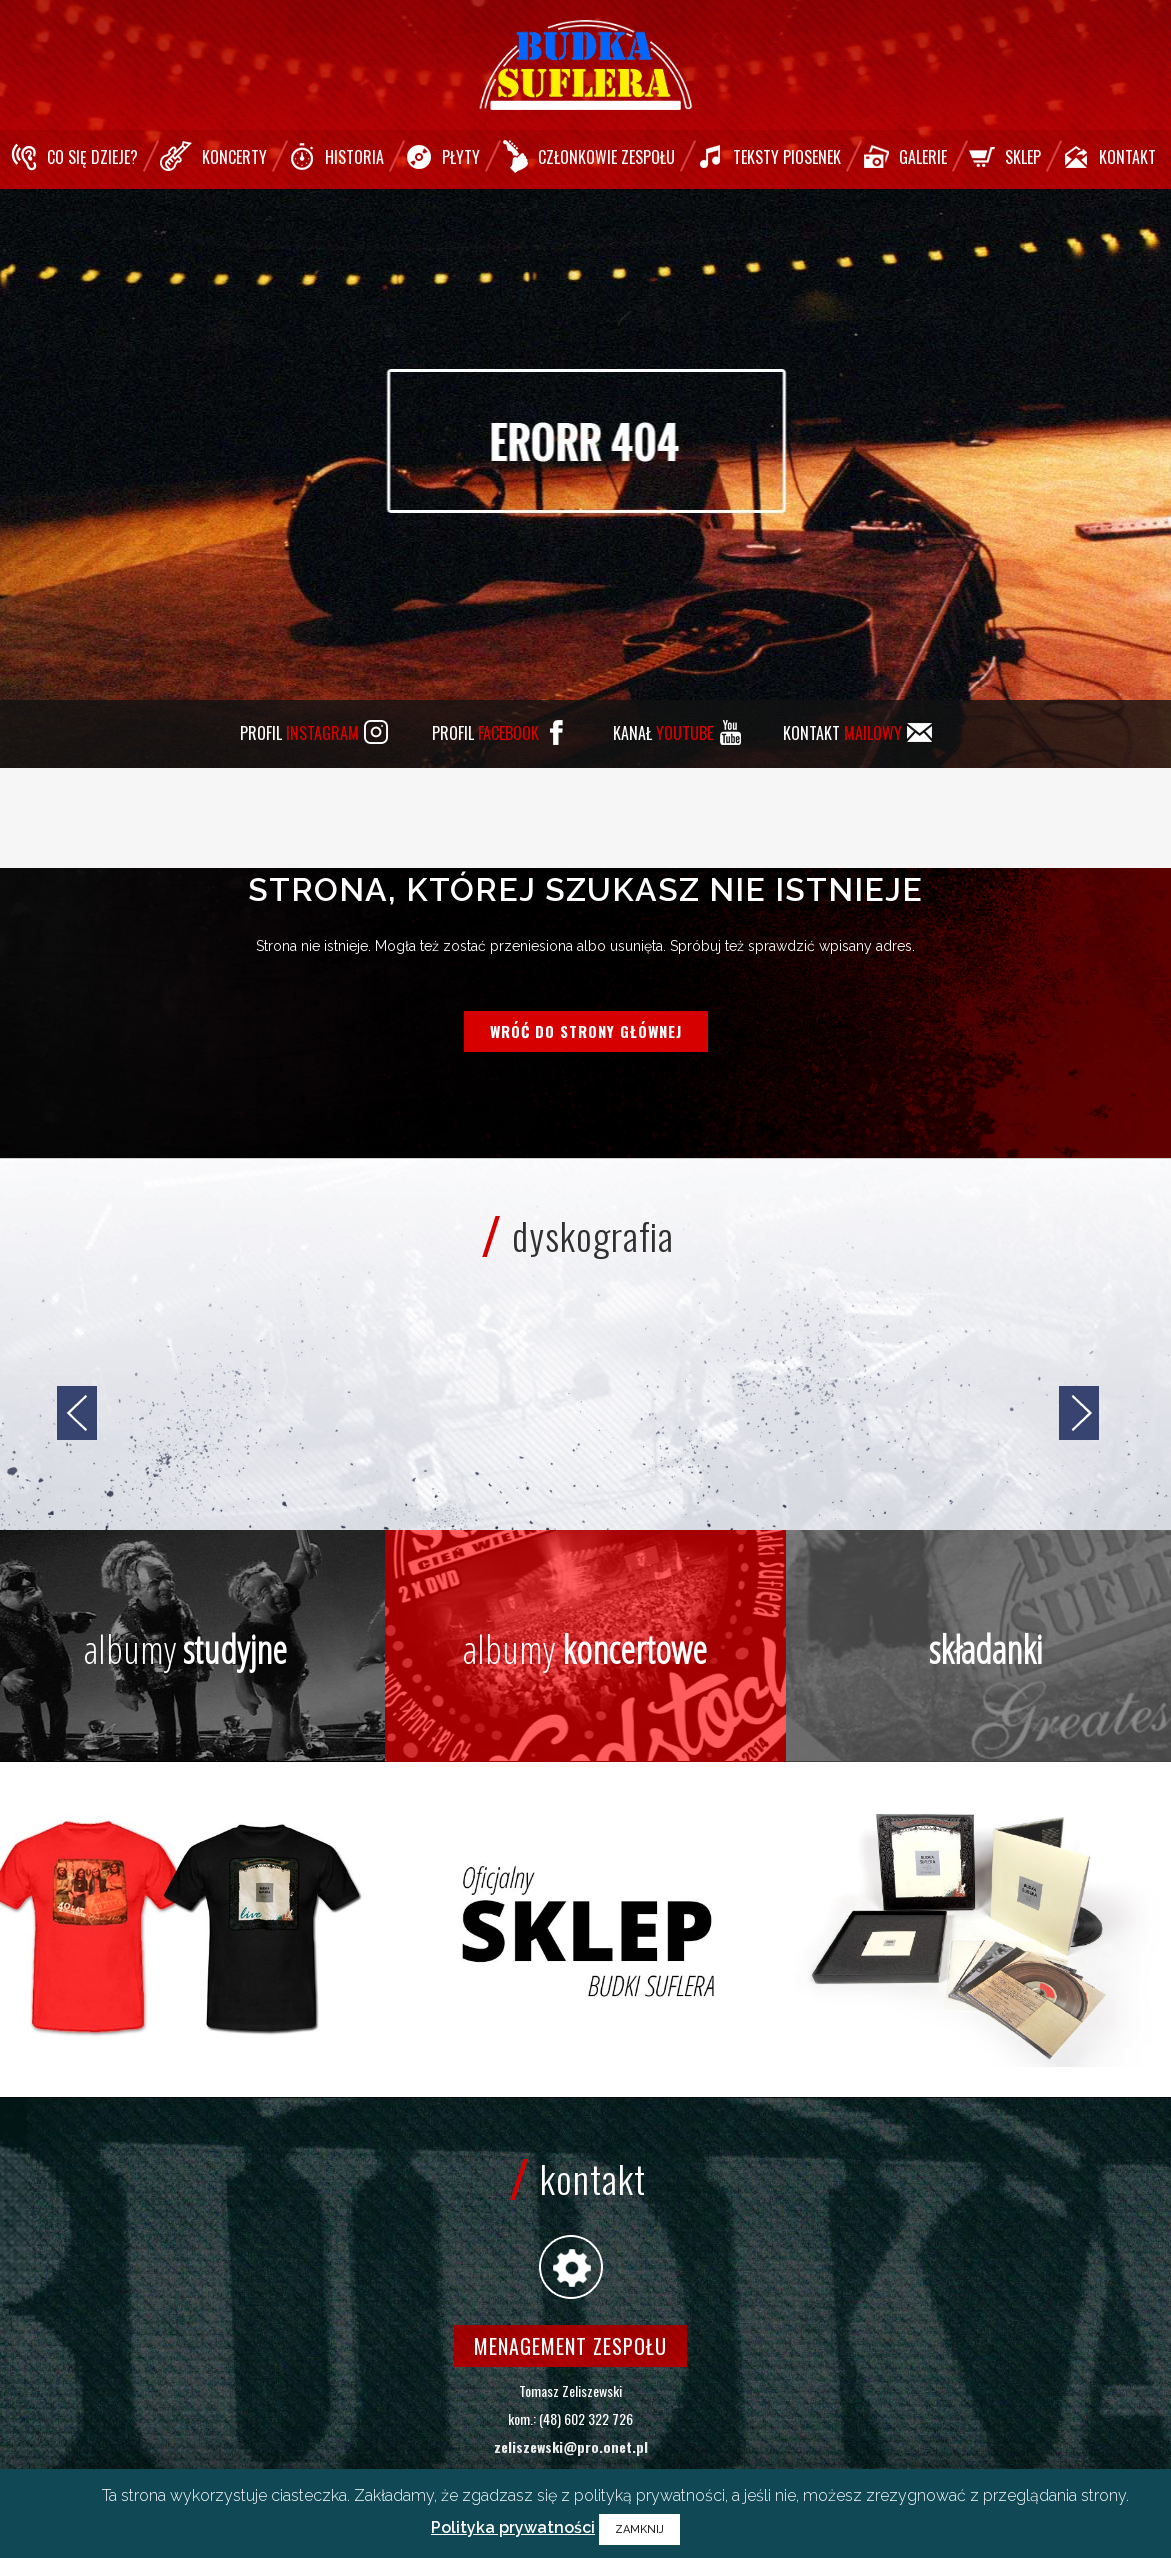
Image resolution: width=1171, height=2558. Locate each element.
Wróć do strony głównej (586, 1031)
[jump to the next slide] (1079, 1413)
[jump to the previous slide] (77, 1413)
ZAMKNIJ (639, 2529)
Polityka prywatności (513, 2527)
